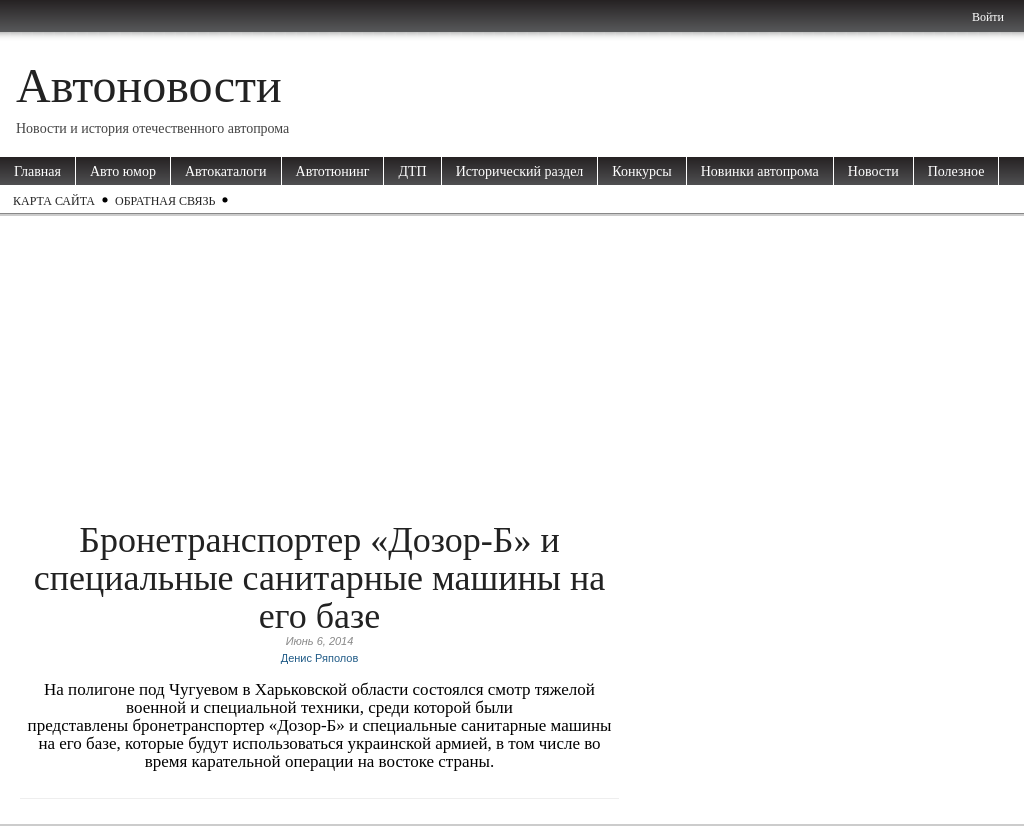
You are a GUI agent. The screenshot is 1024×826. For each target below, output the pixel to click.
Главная (37, 171)
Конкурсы (641, 171)
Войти (988, 17)
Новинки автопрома (760, 171)
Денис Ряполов (320, 658)
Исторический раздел (520, 171)
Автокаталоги (226, 171)
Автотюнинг (333, 171)
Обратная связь (165, 201)
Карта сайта (54, 201)
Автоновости (149, 85)
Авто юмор (123, 171)
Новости (873, 171)
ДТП (412, 171)
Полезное (956, 171)
